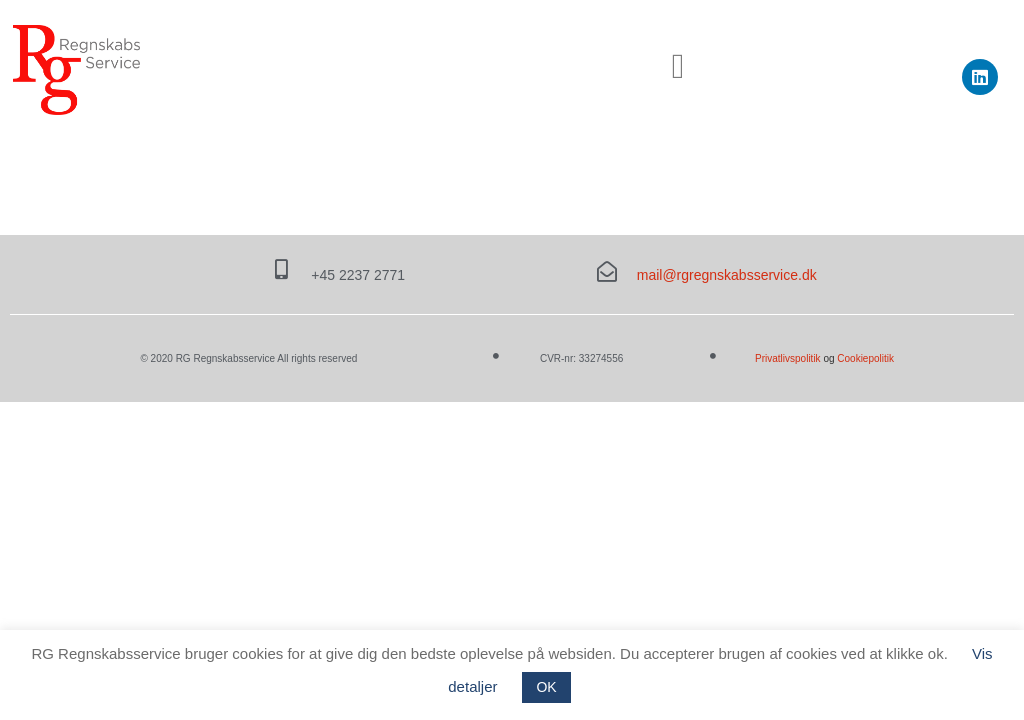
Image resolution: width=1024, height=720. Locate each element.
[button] (678, 67)
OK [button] (546, 687)
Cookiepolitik (865, 358)
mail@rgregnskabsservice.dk (727, 275)
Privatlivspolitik (789, 358)
